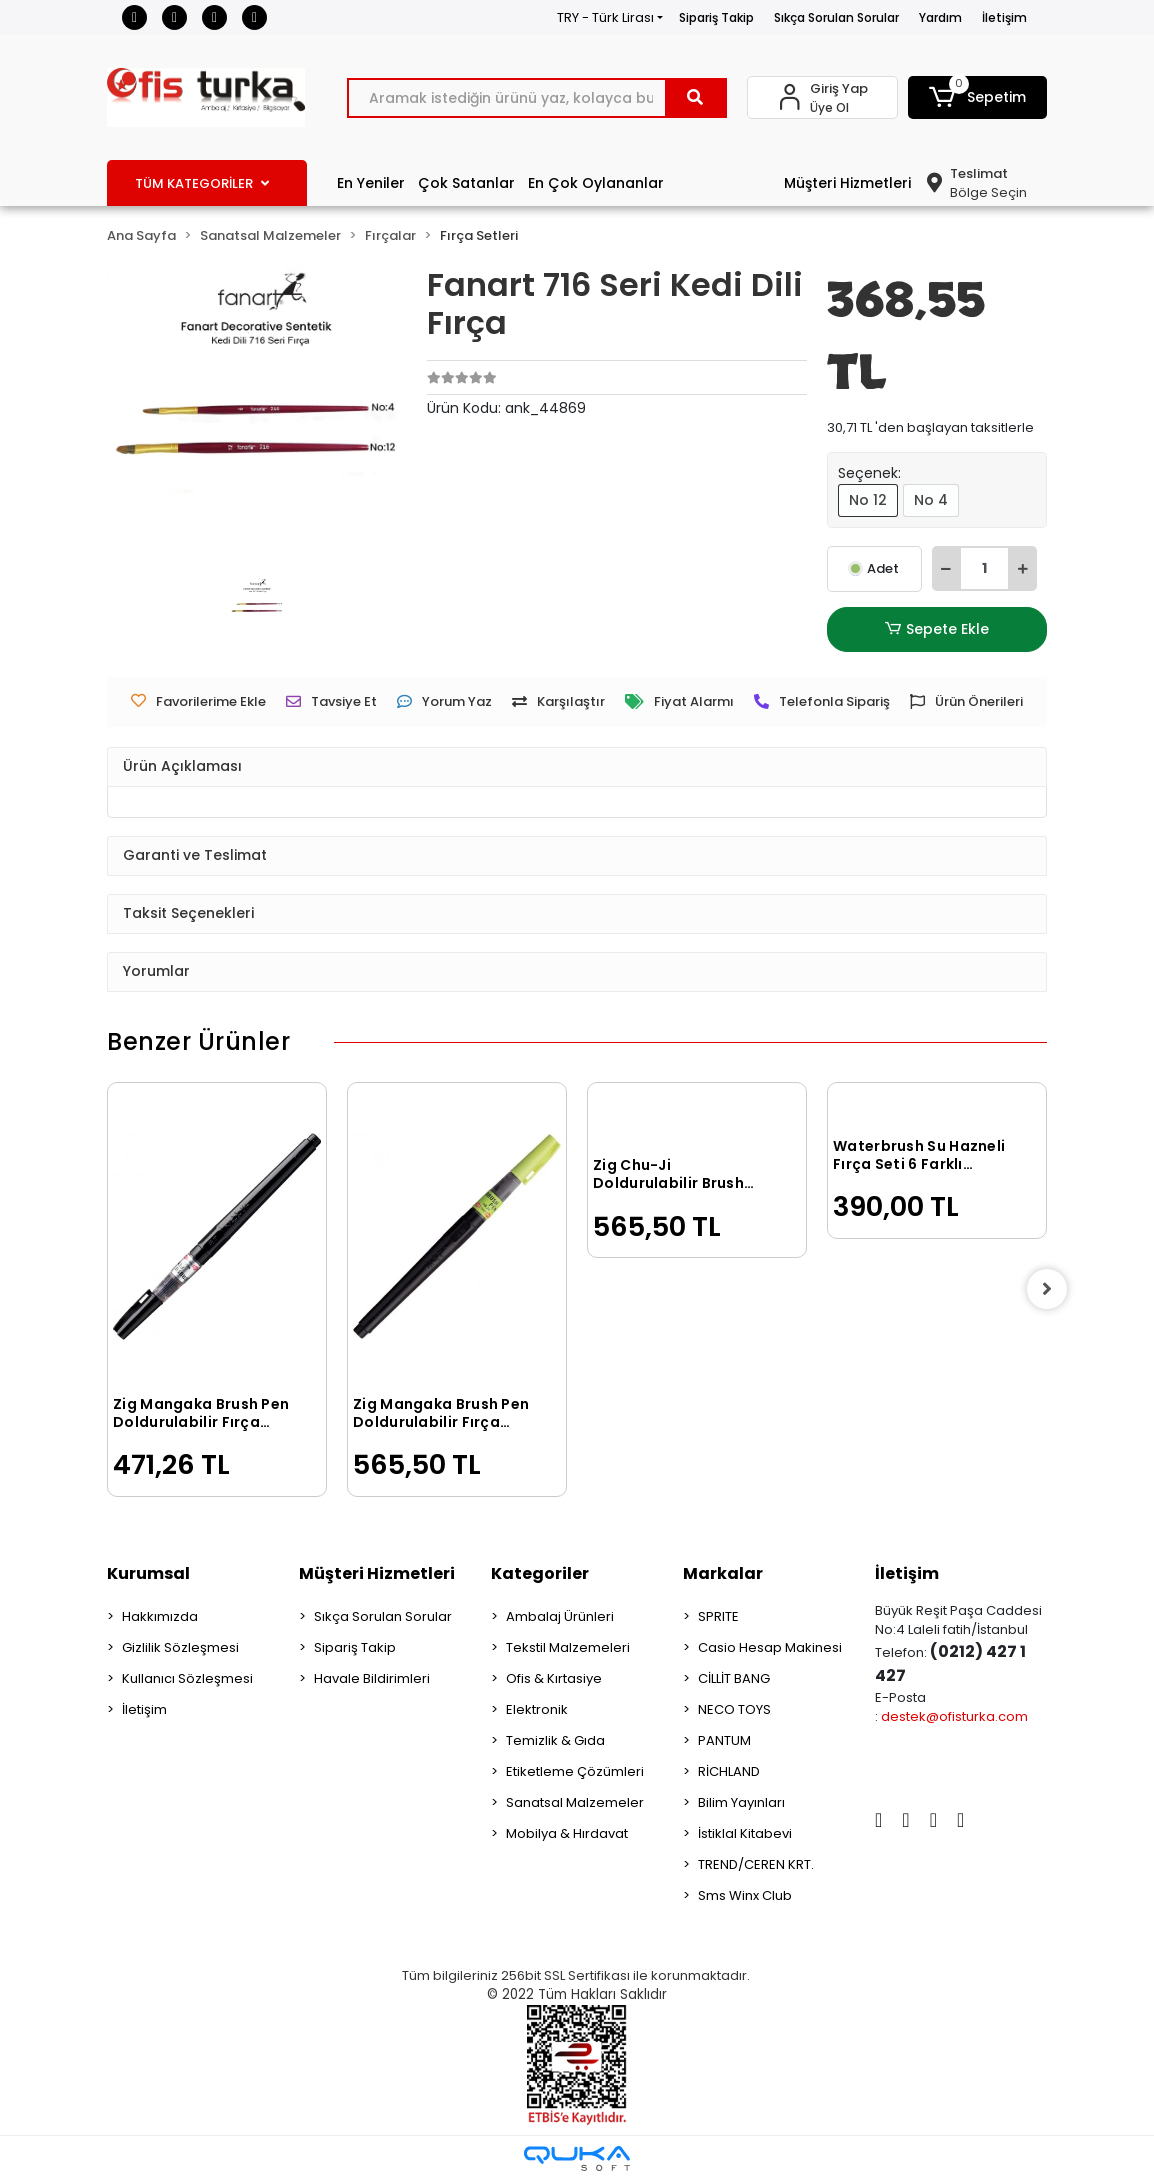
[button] (977, 97)
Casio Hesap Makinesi (770, 1647)
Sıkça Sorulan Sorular (836, 17)
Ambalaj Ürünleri (560, 1616)
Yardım (940, 17)
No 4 (931, 500)
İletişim (1004, 17)
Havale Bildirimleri (372, 1678)
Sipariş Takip (716, 17)
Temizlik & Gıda (555, 1740)
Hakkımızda (160, 1616)
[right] (1047, 1289)
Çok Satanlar (466, 183)
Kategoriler (540, 1573)
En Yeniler (371, 183)
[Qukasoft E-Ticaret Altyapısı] (577, 2158)
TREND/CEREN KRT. (756, 1864)
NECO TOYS (734, 1709)
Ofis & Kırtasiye (554, 1678)
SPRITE (718, 1616)
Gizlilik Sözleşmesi (180, 1647)
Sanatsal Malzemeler (575, 1802)
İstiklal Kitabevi (745, 1833)
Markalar (723, 1573)
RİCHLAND (729, 1771)
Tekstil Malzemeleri (568, 1647)
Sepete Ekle (937, 629)
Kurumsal (148, 1573)
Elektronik (537, 1709)
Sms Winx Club (745, 1895)
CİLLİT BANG (734, 1678)
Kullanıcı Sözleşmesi (187, 1678)
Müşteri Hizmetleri (847, 183)
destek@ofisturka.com (954, 1716)
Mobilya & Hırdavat (567, 1833)
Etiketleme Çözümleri (575, 1771)
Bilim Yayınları (741, 1802)
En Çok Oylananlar (596, 183)
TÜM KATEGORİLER (202, 183)
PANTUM (724, 1740)
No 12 (868, 500)
